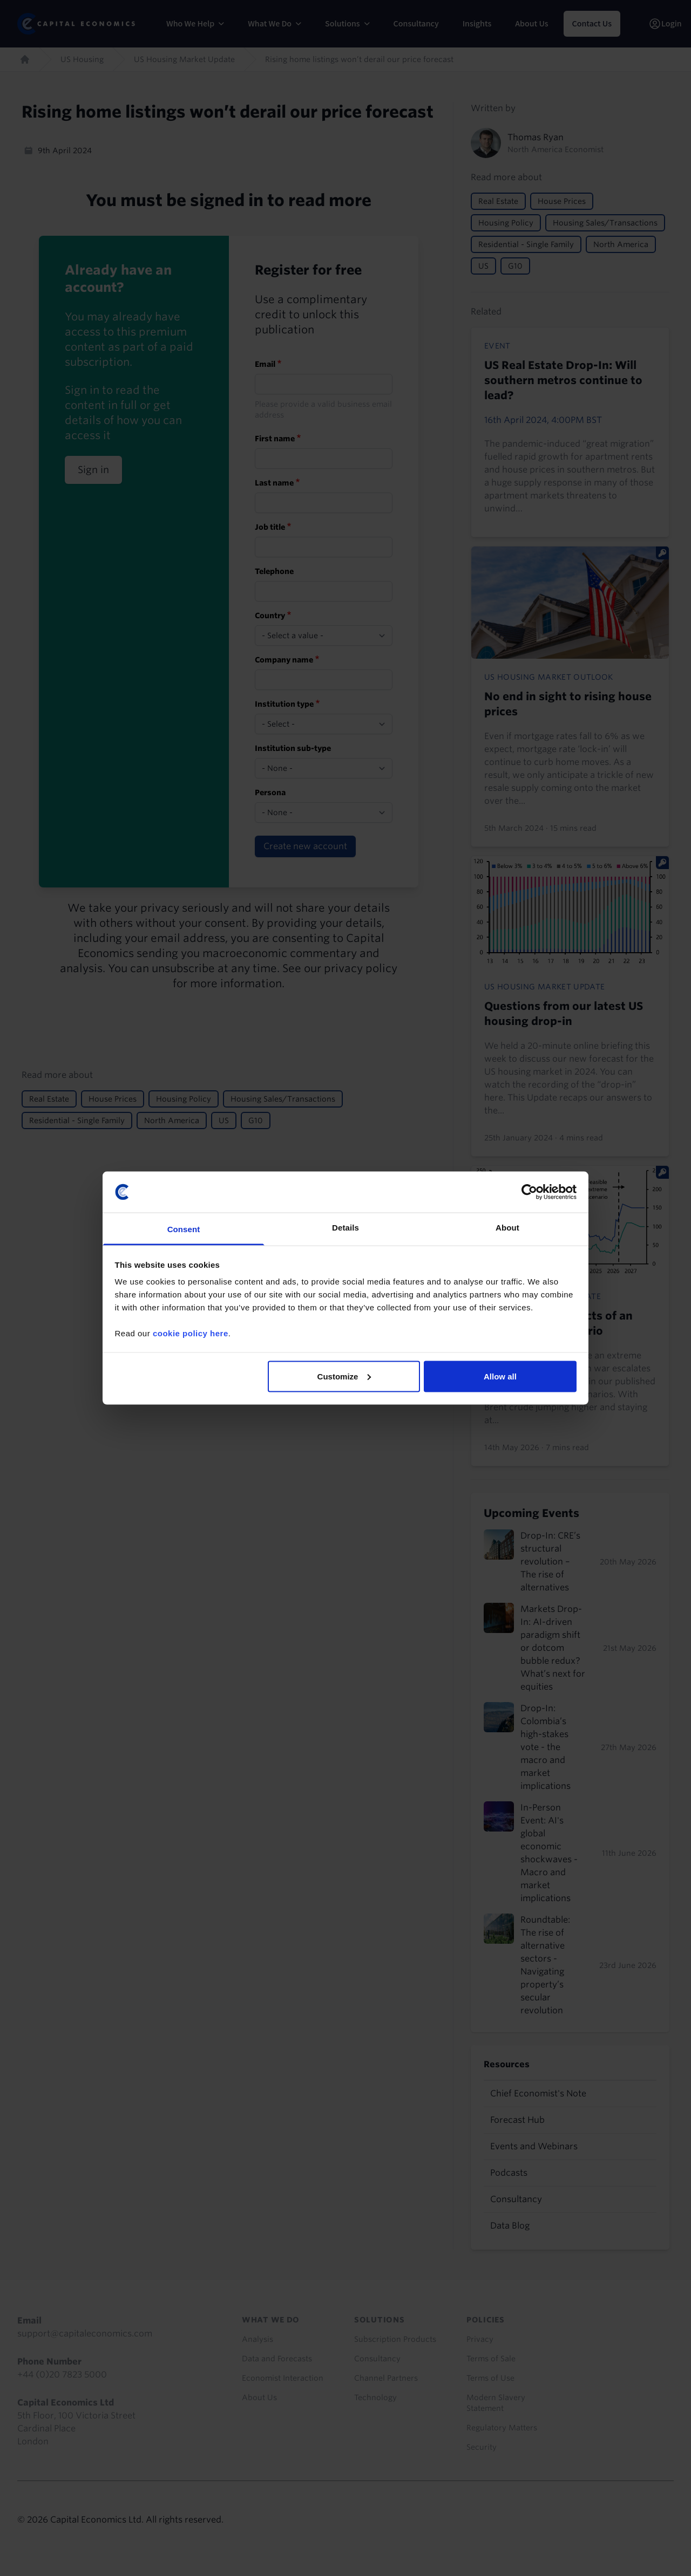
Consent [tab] (183, 1229)
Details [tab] (345, 1227)
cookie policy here (190, 1333)
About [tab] (507, 1227)
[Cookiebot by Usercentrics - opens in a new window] (529, 1192)
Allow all (500, 1376)
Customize (344, 1376)
